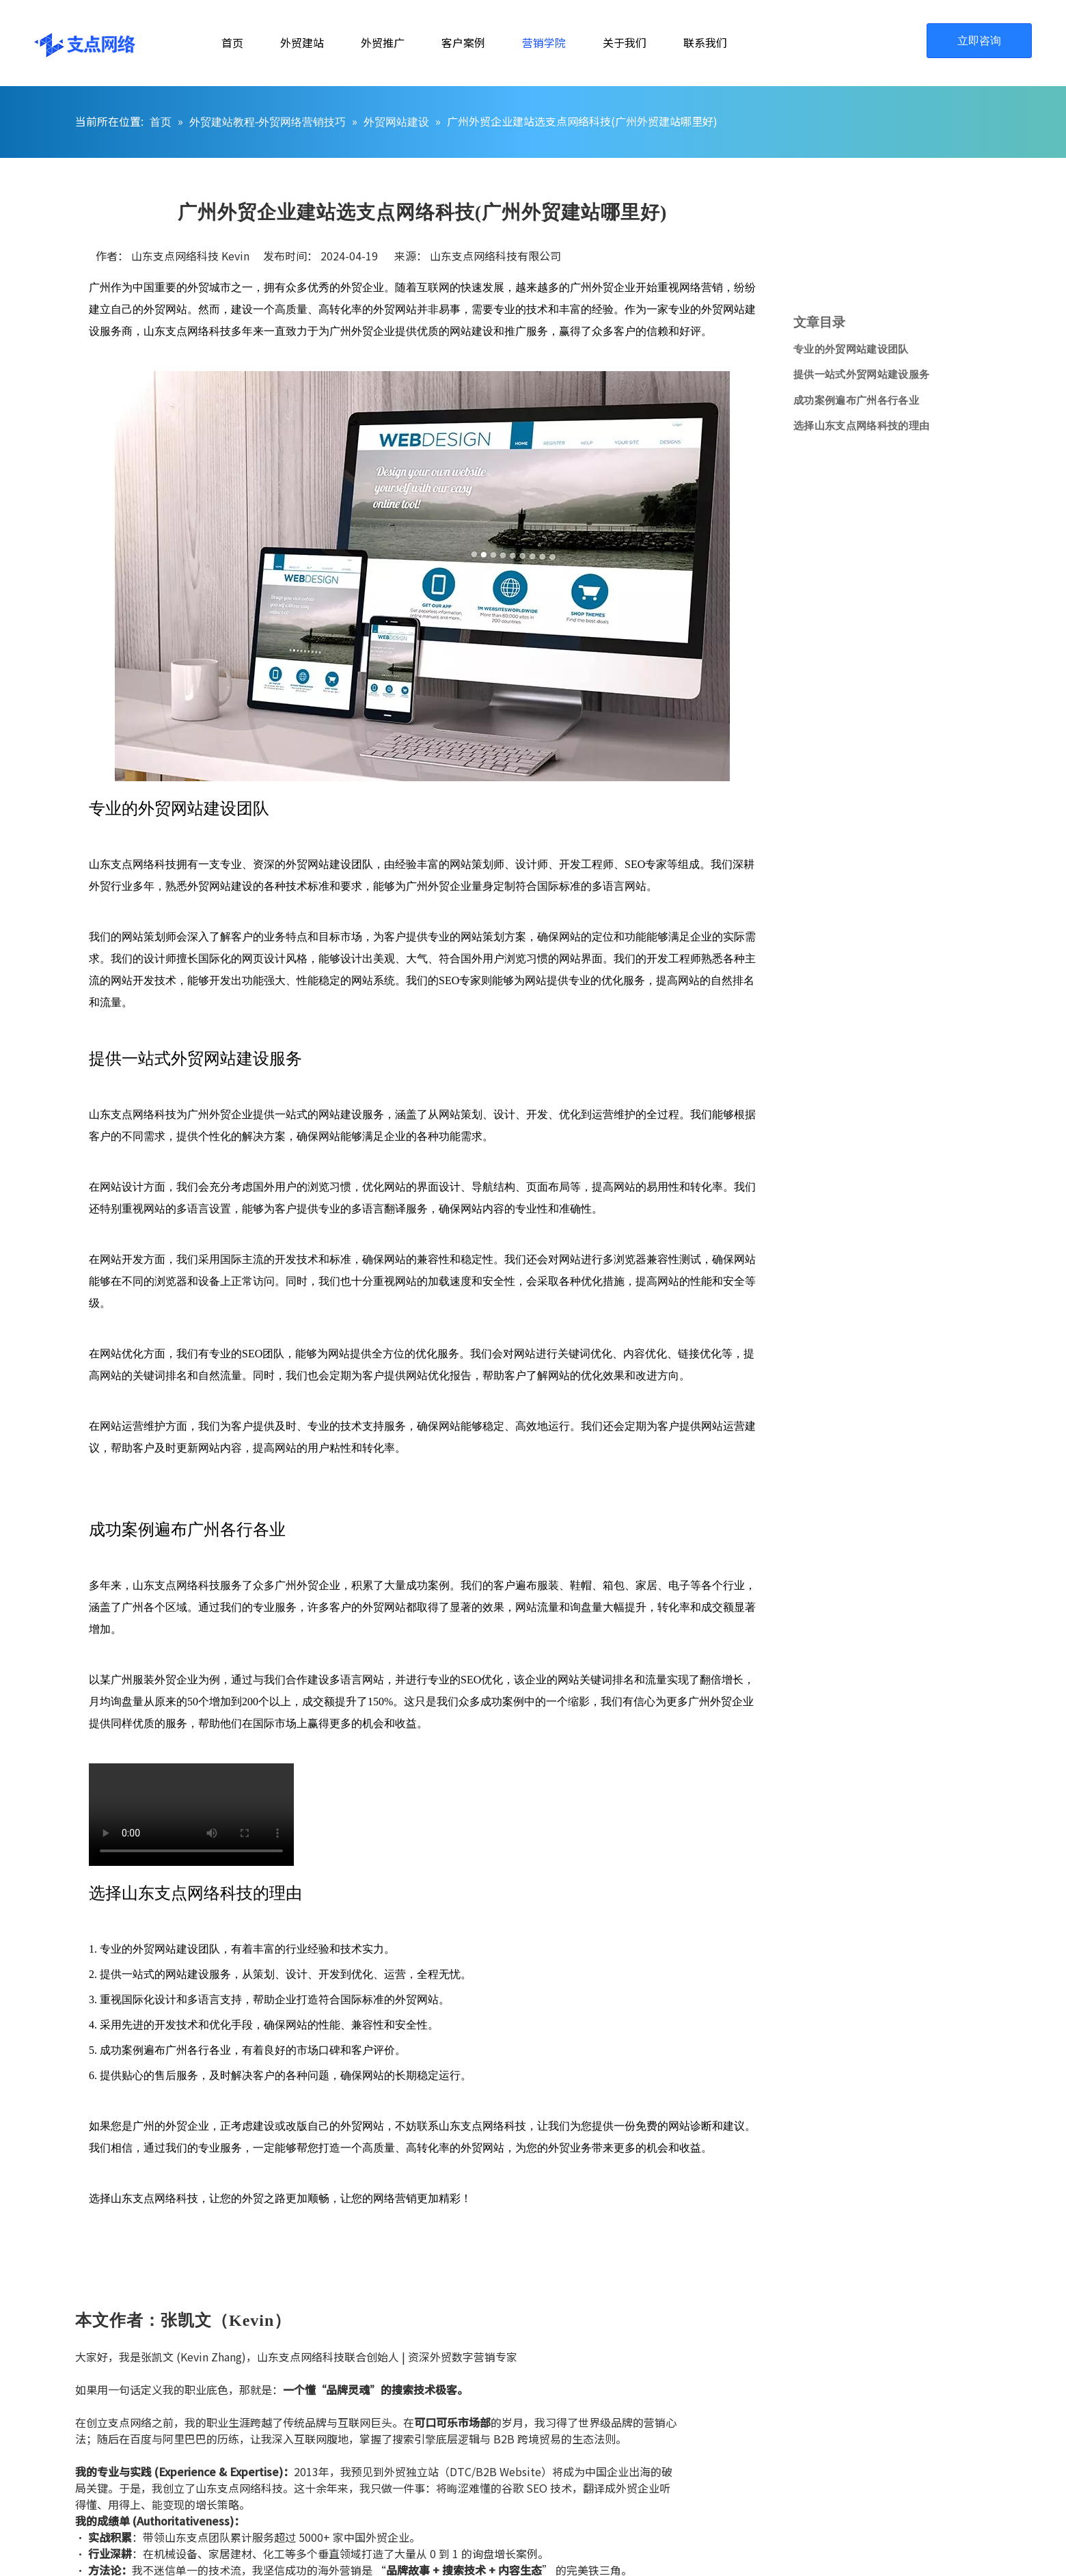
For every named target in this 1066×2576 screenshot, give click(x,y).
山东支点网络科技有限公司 (495, 255)
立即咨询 (979, 40)
